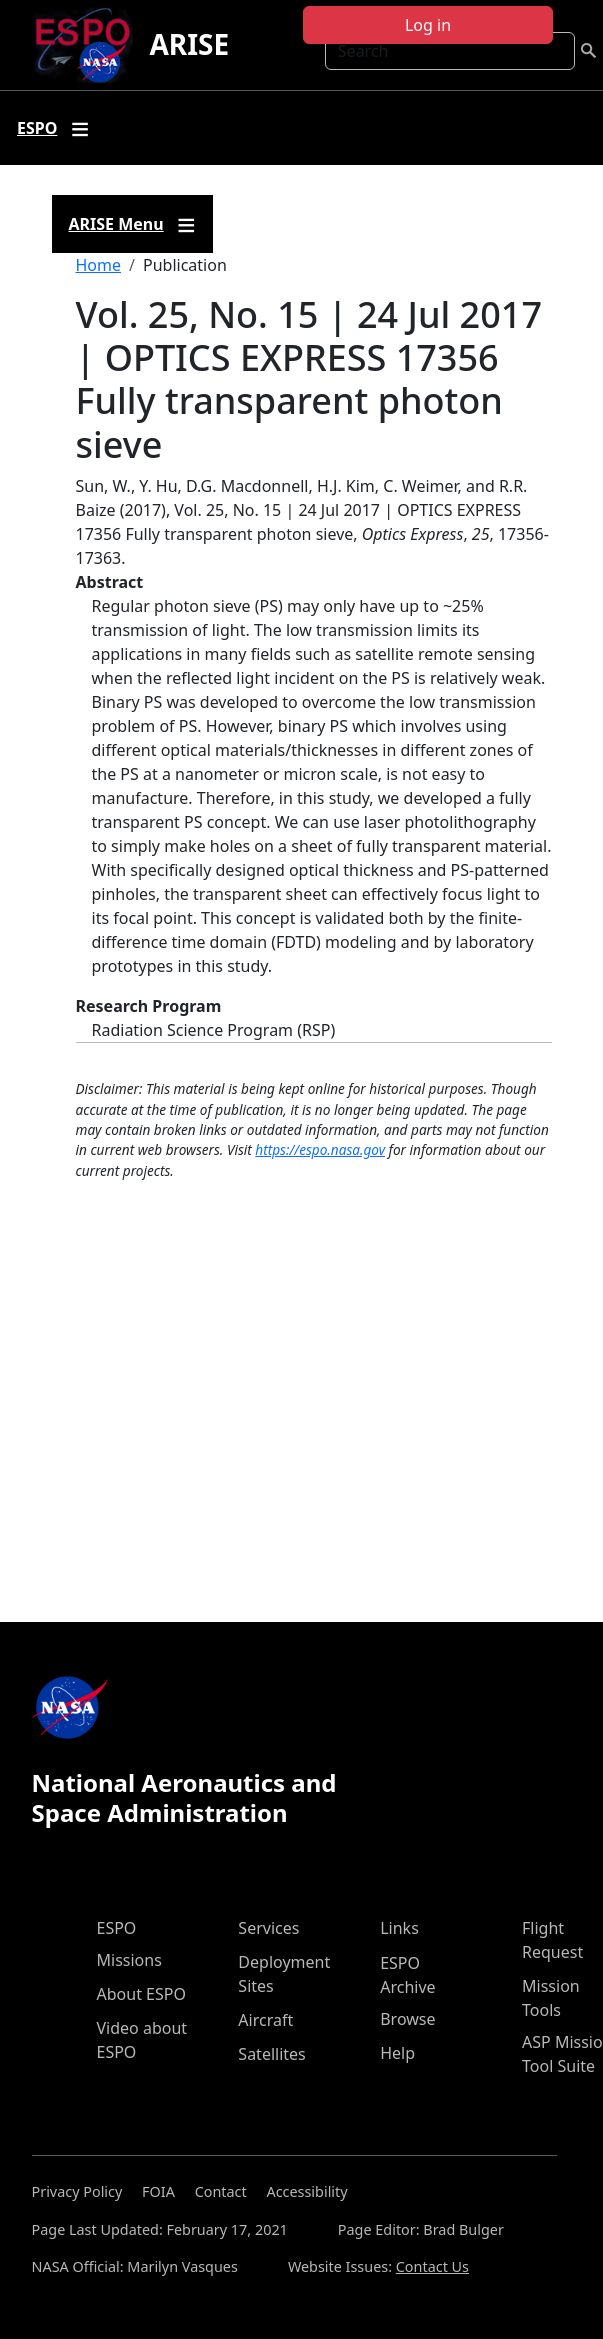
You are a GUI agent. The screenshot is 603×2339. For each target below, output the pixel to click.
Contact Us (432, 2266)
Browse (407, 2019)
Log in (428, 25)
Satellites (271, 2054)
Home (99, 265)
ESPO (117, 1928)
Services (268, 1928)
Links (399, 1928)
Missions (129, 1960)
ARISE (189, 44)
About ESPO (141, 1994)
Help (397, 2053)
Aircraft (265, 2020)
